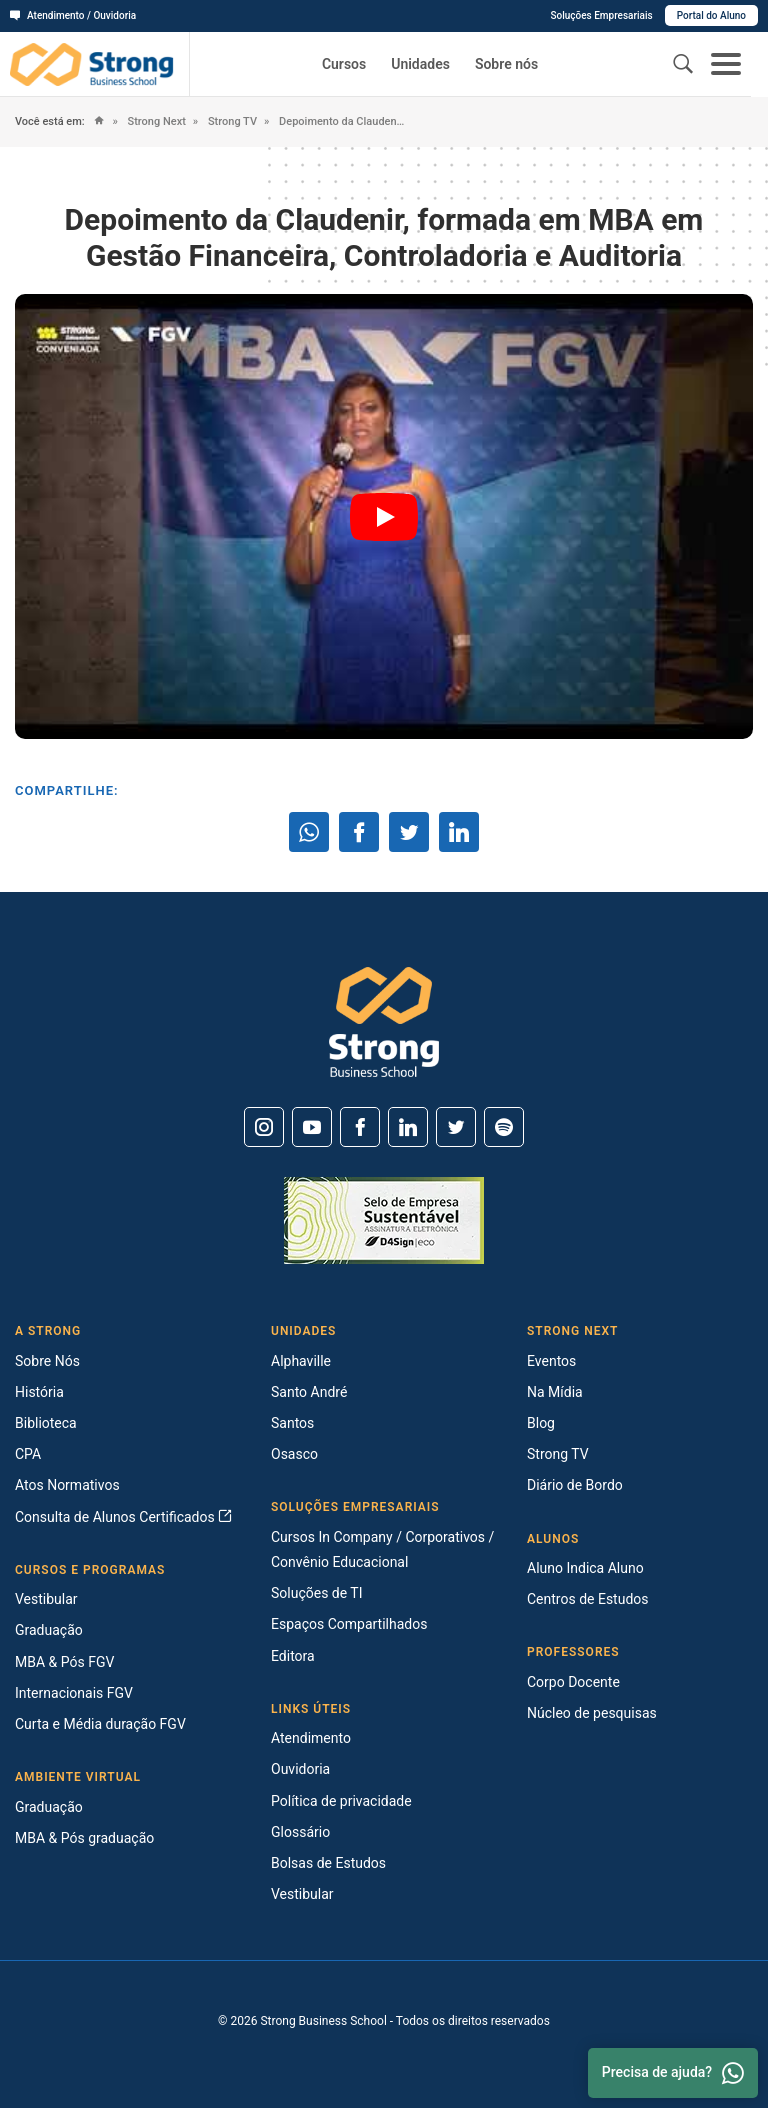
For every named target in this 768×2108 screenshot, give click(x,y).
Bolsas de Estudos (328, 1863)
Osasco (294, 1454)
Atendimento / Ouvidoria (73, 15)
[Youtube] (312, 1127)
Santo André (309, 1392)
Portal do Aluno (711, 15)
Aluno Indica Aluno (585, 1568)
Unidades (420, 64)
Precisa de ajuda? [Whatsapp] (673, 2073)
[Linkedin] (408, 1127)
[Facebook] (360, 1127)
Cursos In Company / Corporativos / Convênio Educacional (382, 1549)
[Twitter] (456, 1127)
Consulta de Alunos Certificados (123, 1517)
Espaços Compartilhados (349, 1624)
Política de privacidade (341, 1801)
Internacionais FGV (74, 1693)
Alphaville (301, 1361)
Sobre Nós (47, 1361)
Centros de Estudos (588, 1599)
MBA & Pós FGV (64, 1662)
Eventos (551, 1361)
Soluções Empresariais (601, 15)
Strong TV (231, 121)
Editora (293, 1656)
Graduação (49, 1630)
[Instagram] (264, 1127)
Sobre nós (506, 64)
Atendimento (311, 1738)
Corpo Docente (573, 1682)
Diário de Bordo (575, 1485)
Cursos (344, 64)
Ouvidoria (300, 1769)
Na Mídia (555, 1392)
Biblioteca (46, 1423)
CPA (28, 1454)
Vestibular (46, 1599)
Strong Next (155, 121)
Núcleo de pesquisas (592, 1713)
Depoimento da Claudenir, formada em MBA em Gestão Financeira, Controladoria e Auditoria (341, 121)
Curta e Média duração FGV (100, 1724)
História (39, 1392)
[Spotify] (504, 1127)
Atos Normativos (67, 1485)
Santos (292, 1423)
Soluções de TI (317, 1593)
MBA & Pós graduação (84, 1838)
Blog (541, 1423)
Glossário (300, 1832)
